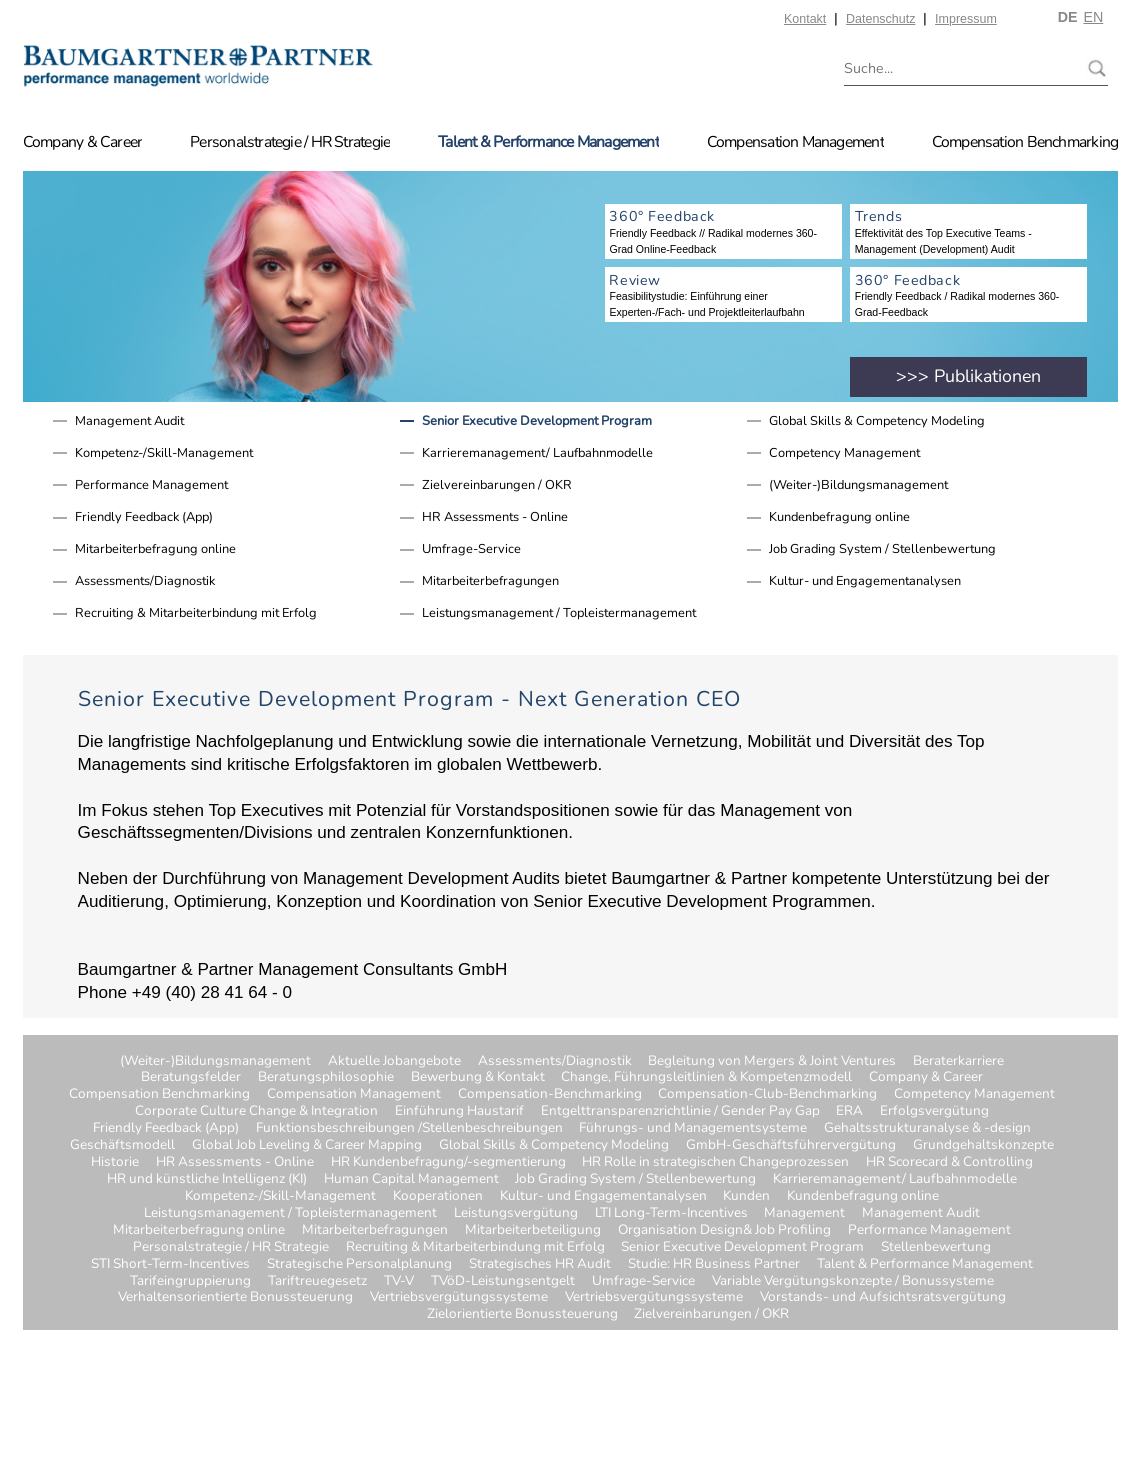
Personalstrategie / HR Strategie (290, 142)
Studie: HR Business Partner (714, 1264)
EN (1093, 17)
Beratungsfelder (191, 1077)
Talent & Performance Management (548, 142)
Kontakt (805, 19)
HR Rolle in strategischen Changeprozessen (715, 1162)
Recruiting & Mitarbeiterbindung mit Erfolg (196, 613)
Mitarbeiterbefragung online (155, 549)
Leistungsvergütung (516, 1213)
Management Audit (129, 421)
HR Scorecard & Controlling (949, 1162)
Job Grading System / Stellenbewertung (882, 549)
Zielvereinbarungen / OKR (497, 485)
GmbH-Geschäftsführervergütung (791, 1145)
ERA (849, 1111)
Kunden (746, 1196)
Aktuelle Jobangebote (394, 1061)
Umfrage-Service (471, 549)
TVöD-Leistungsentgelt (503, 1281)
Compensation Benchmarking (1025, 142)
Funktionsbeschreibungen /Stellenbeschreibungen (409, 1128)
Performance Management (151, 485)
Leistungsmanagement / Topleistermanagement (559, 613)
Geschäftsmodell (122, 1145)
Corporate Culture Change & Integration (256, 1111)
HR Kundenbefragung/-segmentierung (448, 1162)
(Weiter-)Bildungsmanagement (858, 485)
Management (804, 1213)
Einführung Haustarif (459, 1111)
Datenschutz (880, 19)
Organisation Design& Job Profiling (724, 1230)
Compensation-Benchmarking (550, 1094)
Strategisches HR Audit (540, 1264)
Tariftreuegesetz (317, 1281)
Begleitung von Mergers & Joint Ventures (772, 1061)
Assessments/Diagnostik (145, 581)
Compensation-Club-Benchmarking (767, 1094)
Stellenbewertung (936, 1247)
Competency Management (844, 453)
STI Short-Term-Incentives (170, 1264)
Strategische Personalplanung (359, 1264)
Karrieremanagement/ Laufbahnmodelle (537, 453)
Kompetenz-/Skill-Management (164, 453)
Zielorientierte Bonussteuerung (522, 1314)
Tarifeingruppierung (190, 1281)
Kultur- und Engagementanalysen (865, 581)
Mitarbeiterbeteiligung (533, 1230)
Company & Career (82, 142)
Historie (115, 1162)
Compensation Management (795, 142)
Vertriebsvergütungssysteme (459, 1297)
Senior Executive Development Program (537, 421)
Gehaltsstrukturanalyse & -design (927, 1128)
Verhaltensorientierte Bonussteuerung (235, 1297)
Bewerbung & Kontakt (478, 1077)
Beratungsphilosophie (326, 1077)
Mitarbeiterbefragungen (490, 581)
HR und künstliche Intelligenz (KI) (207, 1179)
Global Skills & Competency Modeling (877, 421)
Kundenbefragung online (839, 517)
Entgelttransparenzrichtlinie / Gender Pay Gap (680, 1111)
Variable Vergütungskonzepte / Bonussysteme (853, 1281)
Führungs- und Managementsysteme (693, 1128)
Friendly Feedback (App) (144, 517)
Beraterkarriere (958, 1061)
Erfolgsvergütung (934, 1111)
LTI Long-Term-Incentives (671, 1213)
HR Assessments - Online (495, 517)
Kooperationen (438, 1196)
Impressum (966, 19)
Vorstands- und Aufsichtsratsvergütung (883, 1297)
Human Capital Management (411, 1179)
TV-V (399, 1281)
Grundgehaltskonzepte (983, 1145)
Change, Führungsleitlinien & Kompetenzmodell (706, 1077)
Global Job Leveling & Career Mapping (307, 1145)
